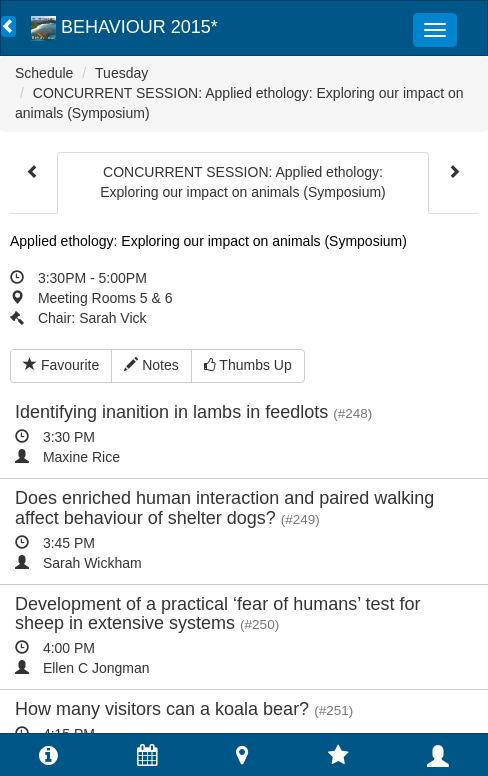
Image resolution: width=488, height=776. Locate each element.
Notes (151, 365)
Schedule (44, 73)
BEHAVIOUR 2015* (124, 27)
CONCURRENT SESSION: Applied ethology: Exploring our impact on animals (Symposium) (243, 182)
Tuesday (121, 73)
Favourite (61, 365)
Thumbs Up (248, 365)
